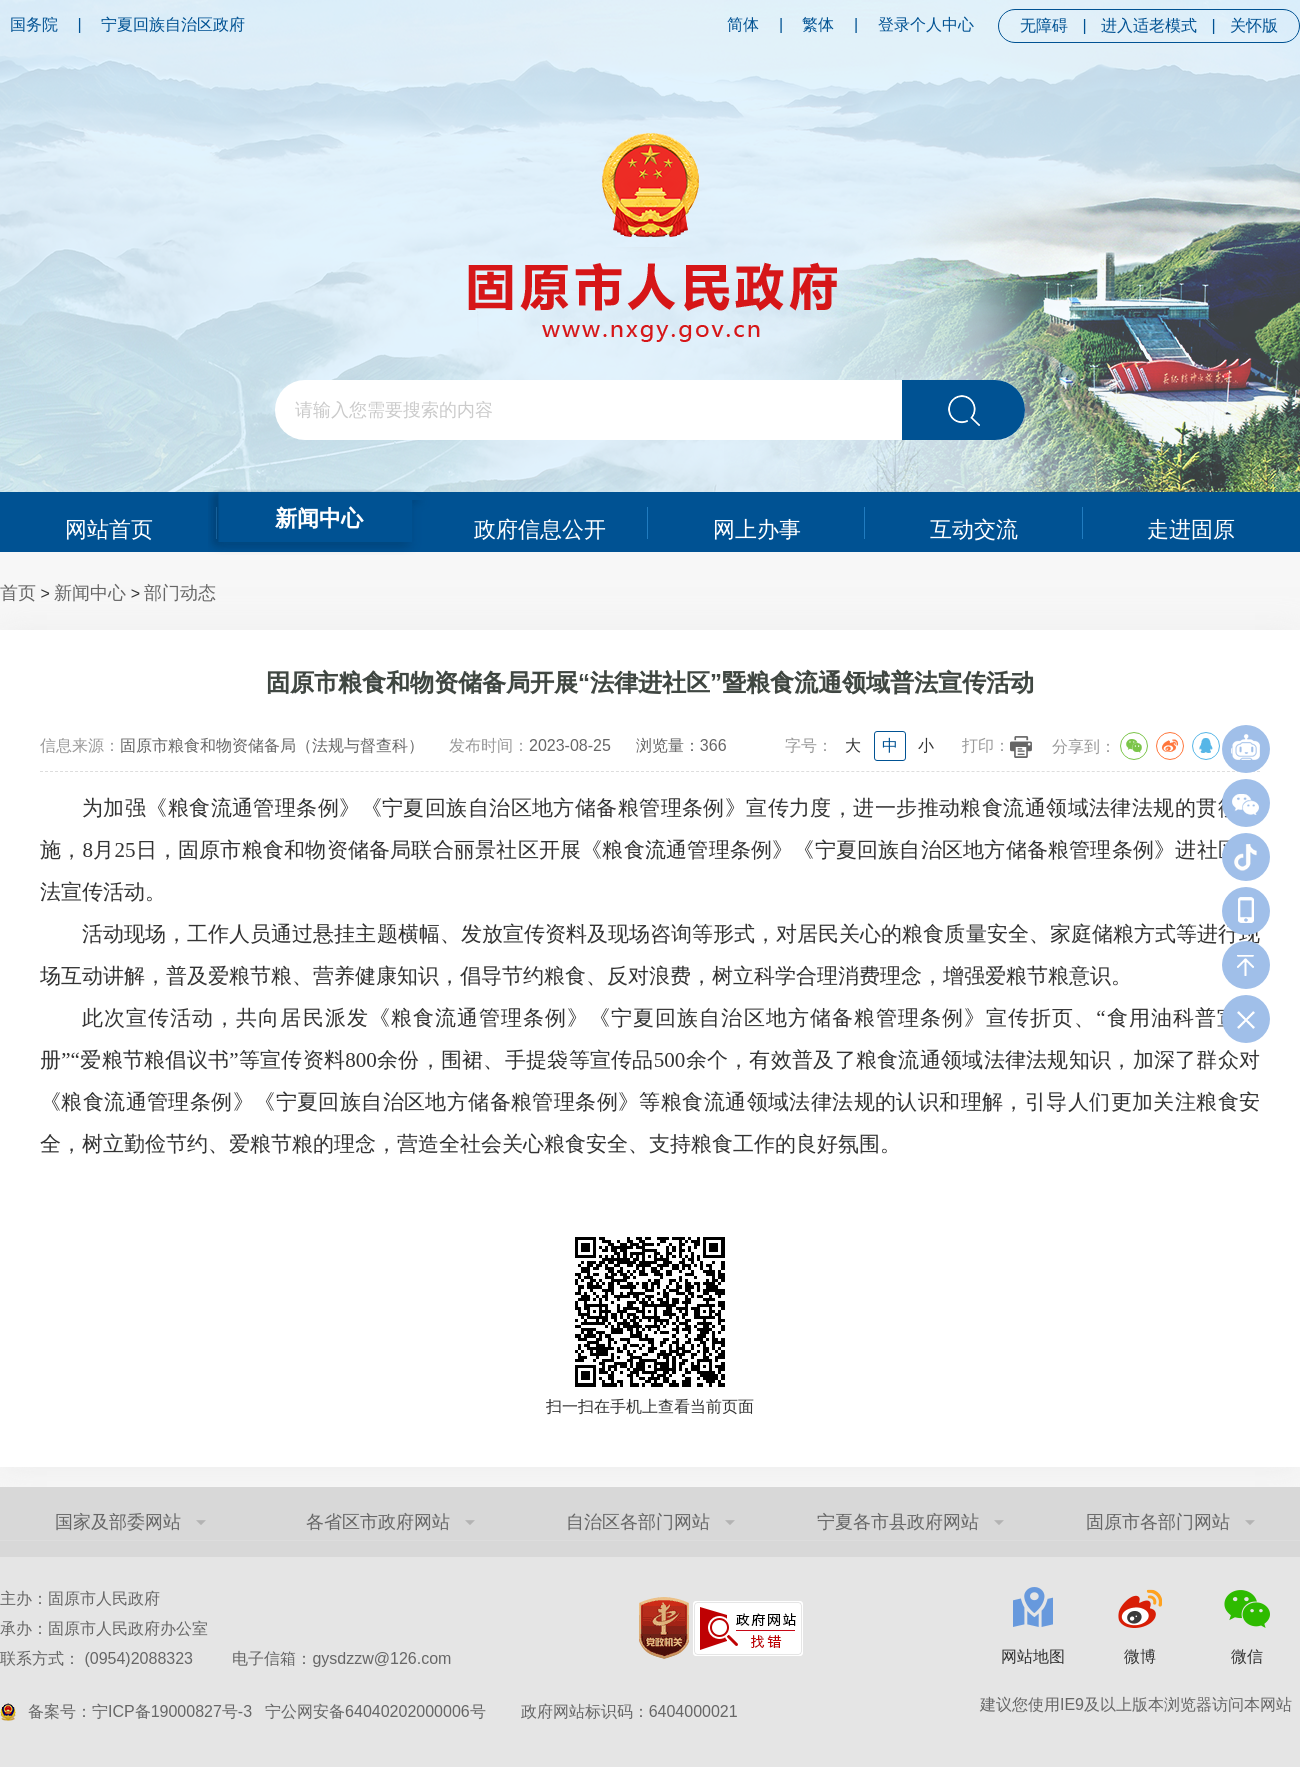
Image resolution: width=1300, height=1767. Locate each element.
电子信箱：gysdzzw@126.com (341, 1658)
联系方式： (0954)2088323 (225, 1658)
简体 (743, 24)
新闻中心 (318, 515)
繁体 (818, 24)
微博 (1140, 1656)
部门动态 (180, 593)
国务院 (34, 24)
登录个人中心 (926, 24)
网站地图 (1033, 1656)
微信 (1247, 1656)
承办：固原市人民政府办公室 (104, 1628)
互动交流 (974, 521)
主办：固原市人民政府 (80, 1598)
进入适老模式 (1149, 25)
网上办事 (757, 521)
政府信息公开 (540, 521)
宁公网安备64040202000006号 (375, 1711)
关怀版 (1254, 25)
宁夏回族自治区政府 (173, 24)
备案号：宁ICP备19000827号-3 (140, 1711)
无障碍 (1044, 25)
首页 (18, 593)
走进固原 (1192, 521)
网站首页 (108, 521)
